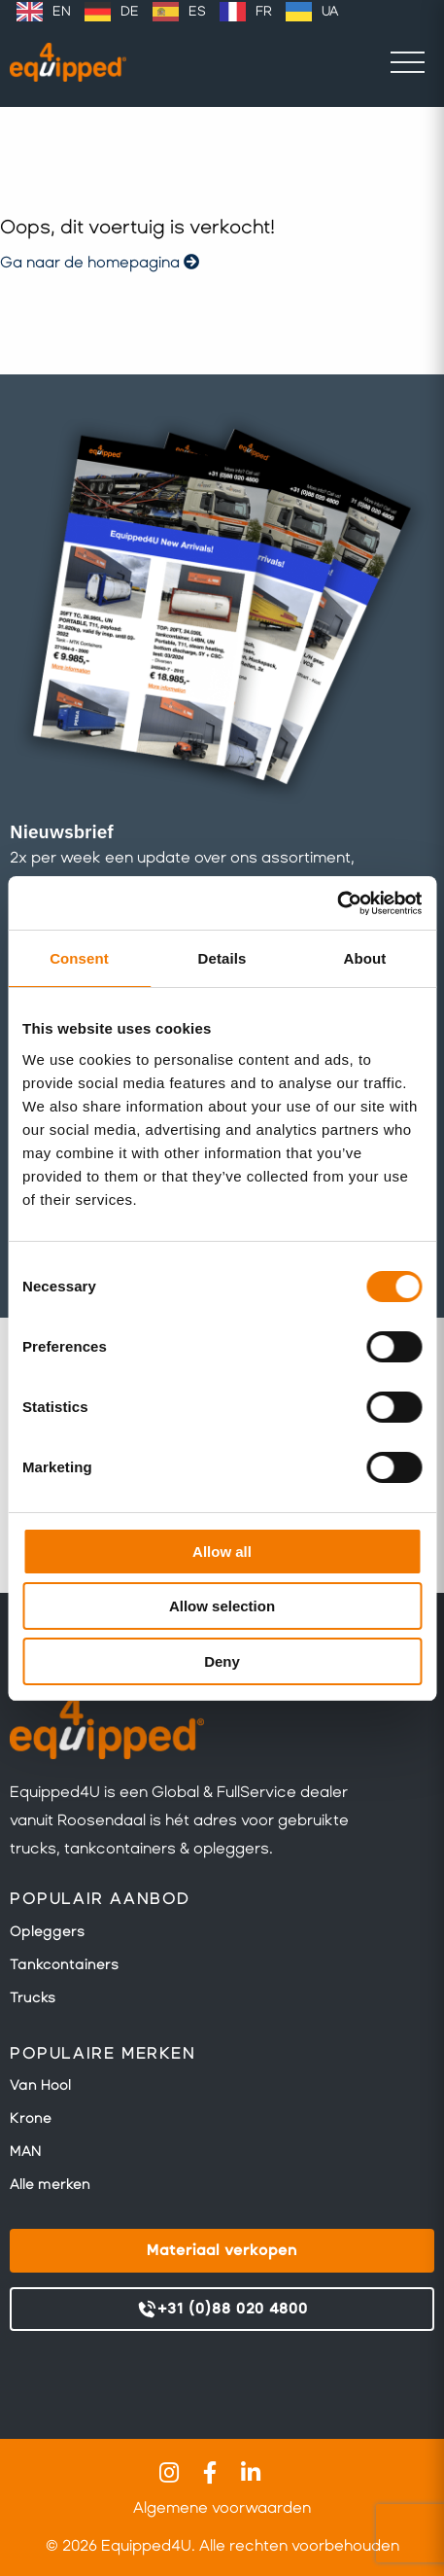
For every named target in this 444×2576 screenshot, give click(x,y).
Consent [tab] (79, 958)
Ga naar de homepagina (99, 262)
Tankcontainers (64, 1964)
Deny (222, 1661)
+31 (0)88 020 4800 (222, 2309)
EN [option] (61, 11)
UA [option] (330, 11)
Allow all (222, 1551)
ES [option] (197, 11)
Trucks (32, 1997)
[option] (44, 11)
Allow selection (222, 1606)
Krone (30, 2118)
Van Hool (40, 2085)
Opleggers (47, 1931)
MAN (25, 2151)
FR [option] (264, 11)
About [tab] (365, 958)
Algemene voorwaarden (222, 2507)
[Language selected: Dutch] (177, 11)
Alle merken (50, 2184)
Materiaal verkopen (222, 2249)
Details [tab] (222, 958)
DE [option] (129, 11)
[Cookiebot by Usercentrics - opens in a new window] (337, 903)
